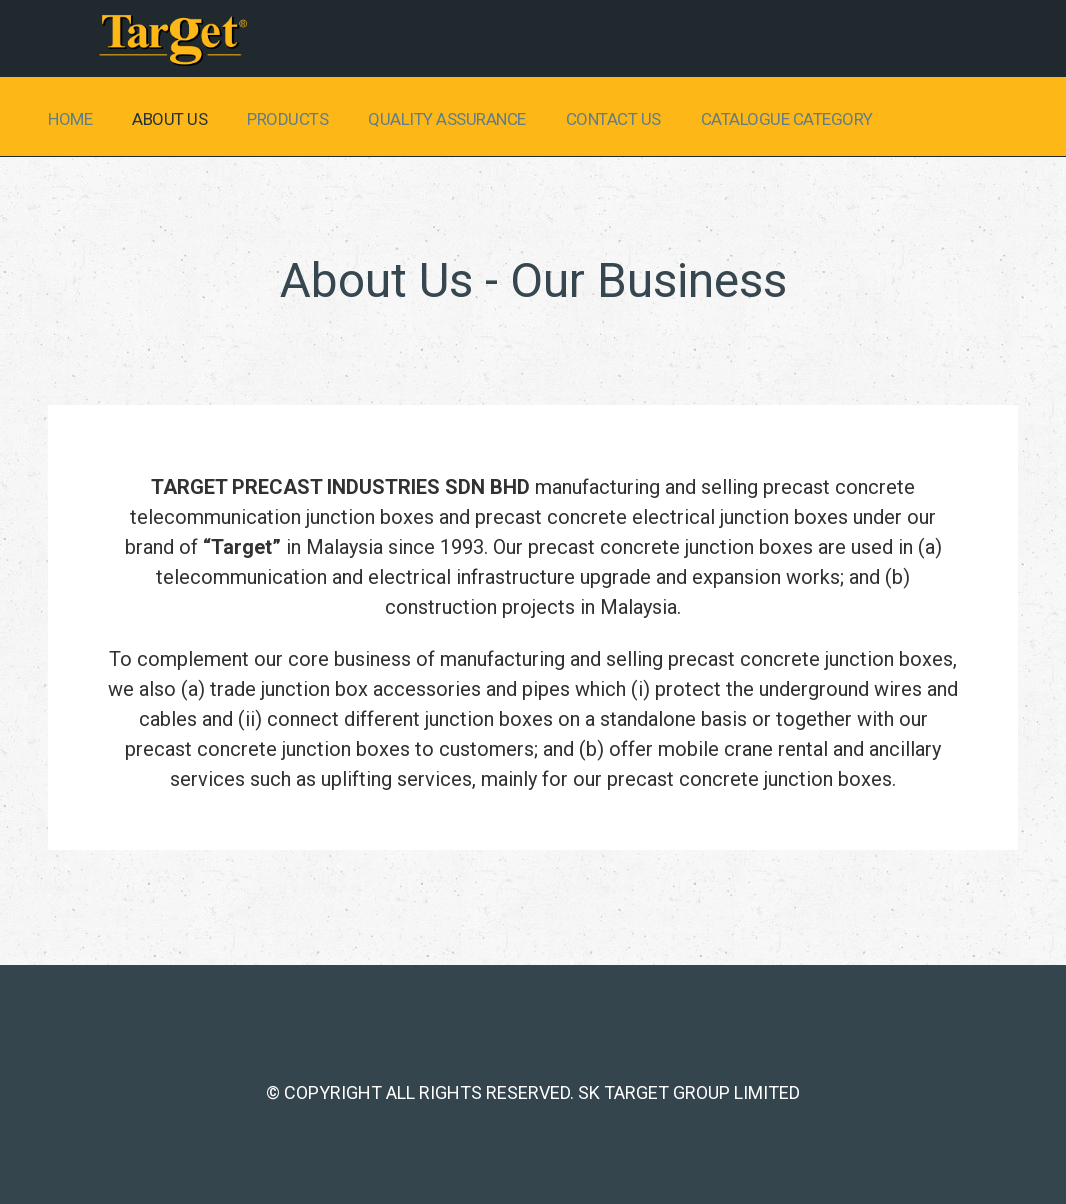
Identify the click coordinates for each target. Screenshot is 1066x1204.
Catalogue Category (787, 119)
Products (287, 119)
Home (70, 119)
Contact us (613, 119)
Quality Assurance (447, 119)
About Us (169, 119)
